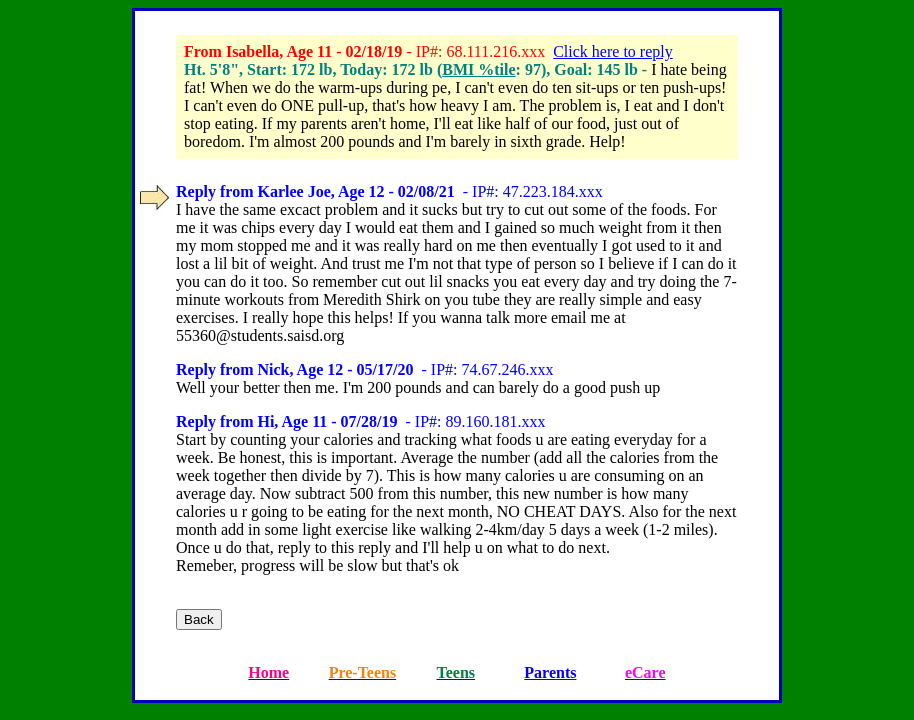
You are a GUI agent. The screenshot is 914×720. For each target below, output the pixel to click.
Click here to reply (613, 51)
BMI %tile (478, 69)
